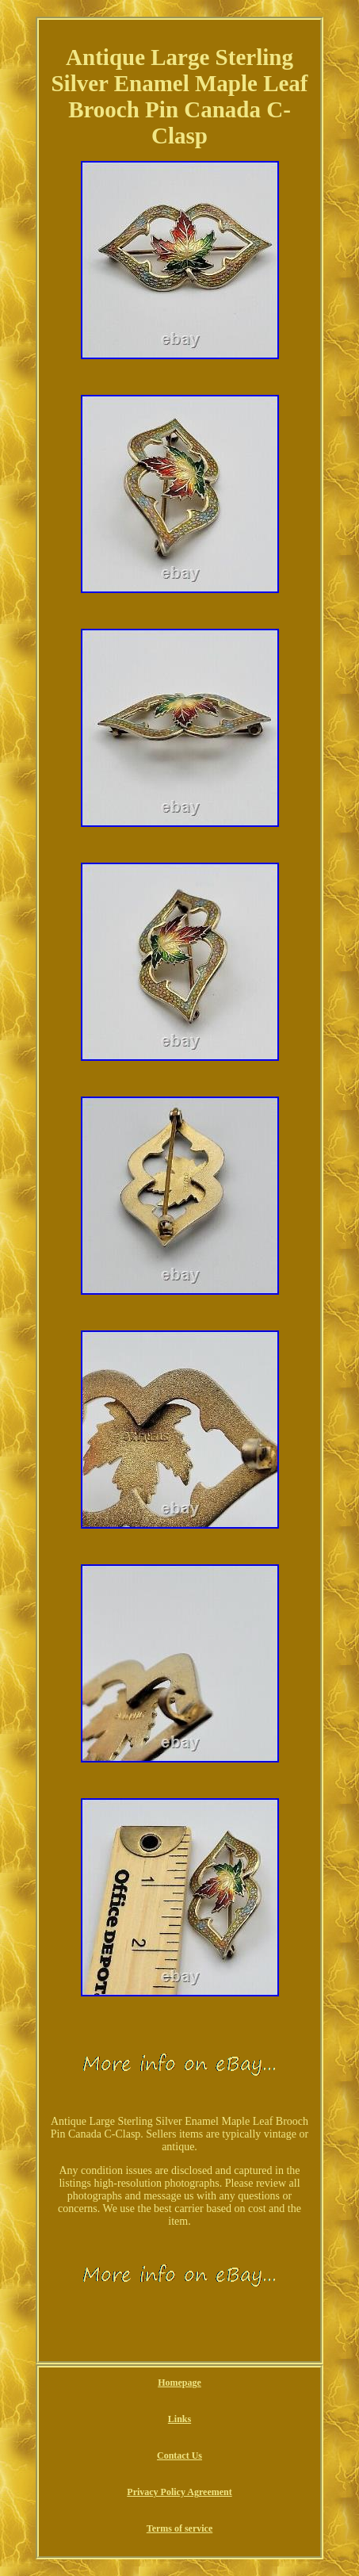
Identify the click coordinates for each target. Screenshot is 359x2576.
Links (179, 2419)
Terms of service (180, 2528)
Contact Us (179, 2455)
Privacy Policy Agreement (179, 2492)
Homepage (179, 2382)
